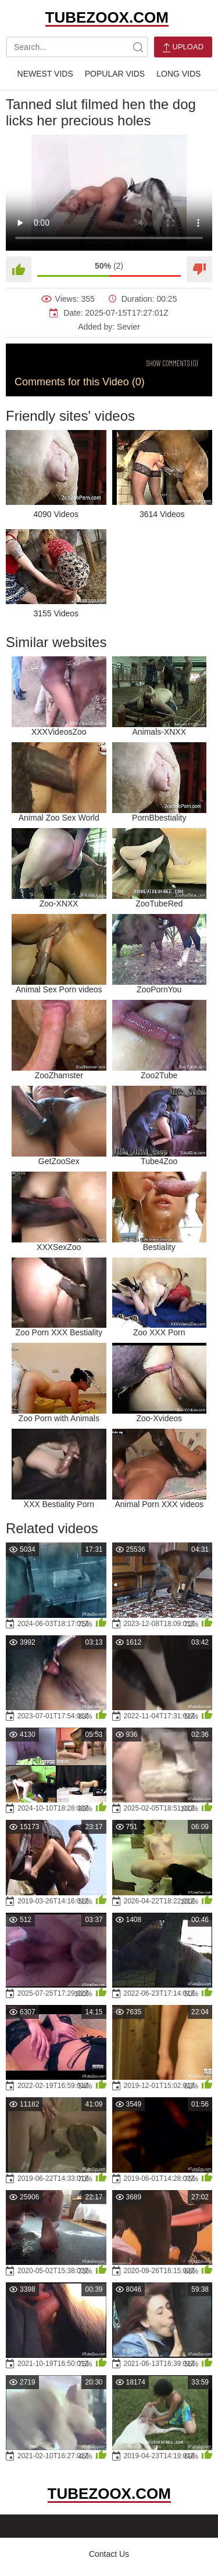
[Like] (18, 269)
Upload (183, 47)
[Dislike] (199, 269)
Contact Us (109, 2554)
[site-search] (138, 47)
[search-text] (77, 47)
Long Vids (178, 73)
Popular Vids (115, 73)
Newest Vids (45, 73)
